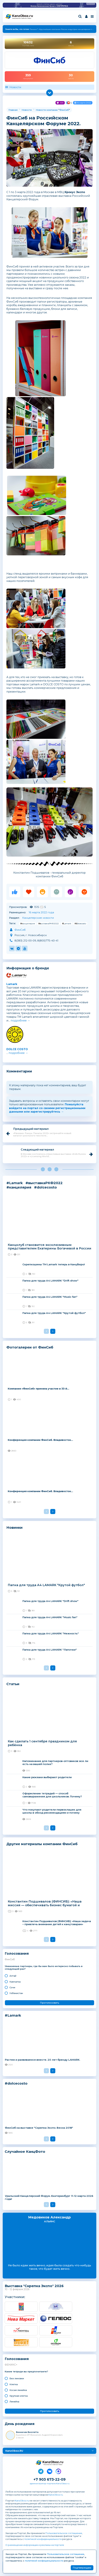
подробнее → (20, 1020)
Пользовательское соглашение (63, 2533)
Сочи (12, 1987)
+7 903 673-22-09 (49, 2479)
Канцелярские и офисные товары (21, 18)
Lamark (11, 984)
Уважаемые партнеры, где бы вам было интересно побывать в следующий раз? (43, 1967)
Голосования (17, 1953)
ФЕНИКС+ (11, 2364)
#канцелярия (27, 923)
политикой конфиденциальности (43, 2539)
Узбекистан (16, 1993)
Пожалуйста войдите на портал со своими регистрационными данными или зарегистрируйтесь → (47, 1108)
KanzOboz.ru (55, 2494)
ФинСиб (64, 110)
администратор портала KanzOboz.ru (49, 2483)
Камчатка (15, 1981)
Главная (13, 110)
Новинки (14, 1527)
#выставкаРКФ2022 (48, 923)
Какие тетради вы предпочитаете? (26, 2371)
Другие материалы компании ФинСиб (42, 1844)
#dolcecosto (80, 923)
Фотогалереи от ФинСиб (29, 1347)
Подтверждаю (82, 2567)
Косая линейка (18, 2390)
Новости (15, 87)
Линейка (14, 2401)
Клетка (13, 2384)
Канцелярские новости (38, 917)
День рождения (20, 2424)
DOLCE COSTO (17, 1049)
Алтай (12, 1975)
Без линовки (16, 2378)
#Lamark (66, 923)
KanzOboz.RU (14, 2450)
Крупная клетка (18, 2395)
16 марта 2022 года (41, 912)
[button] (9, 822)
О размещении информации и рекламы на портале (34, 2545)
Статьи (12, 1684)
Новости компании (47, 110)
